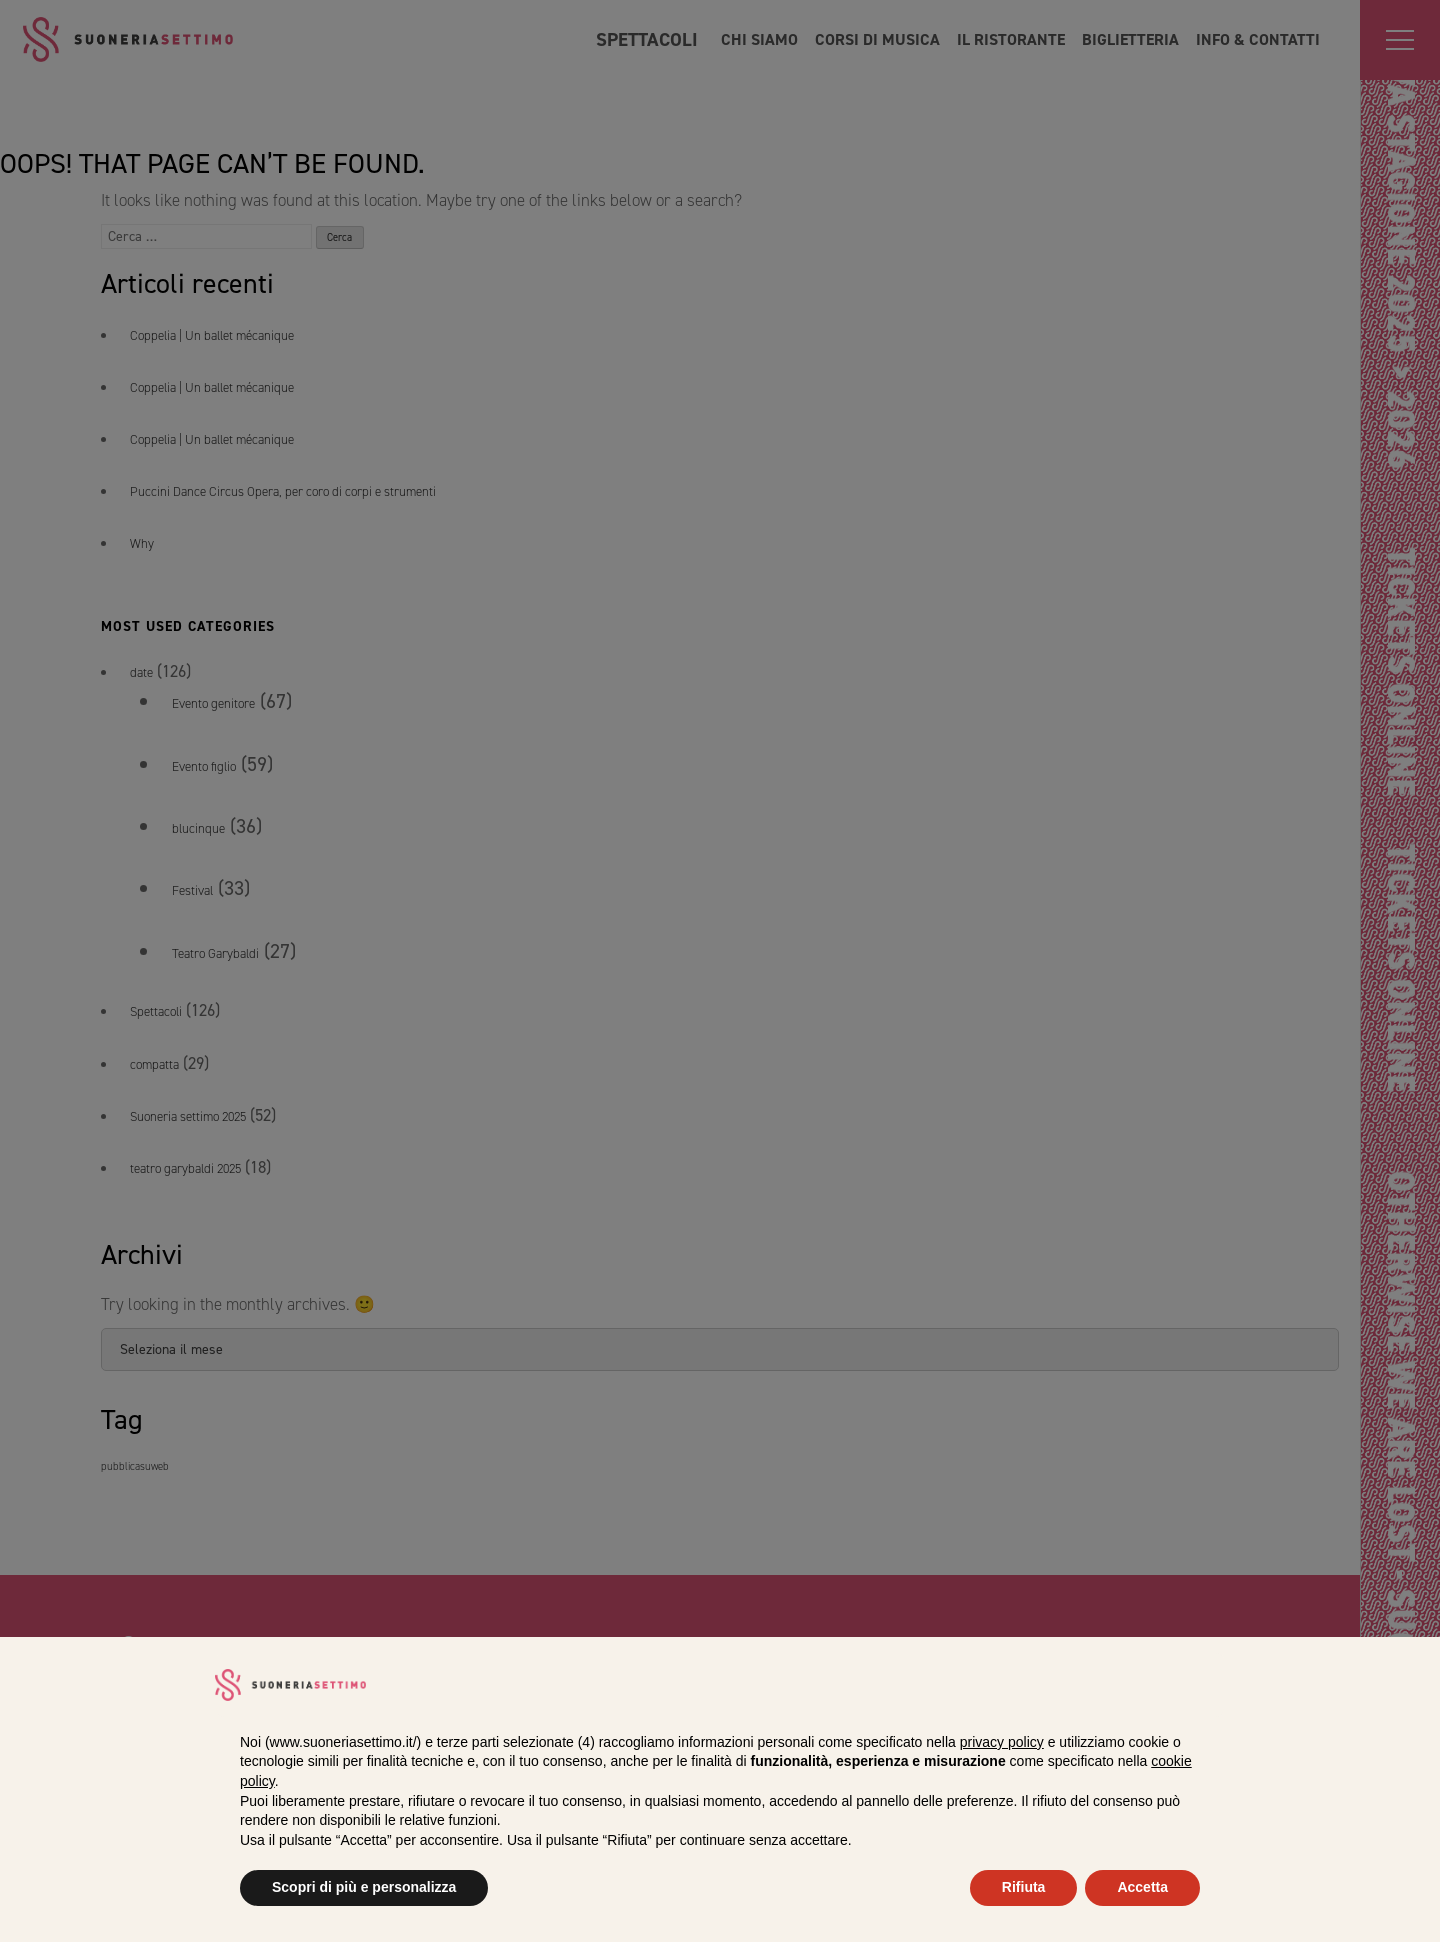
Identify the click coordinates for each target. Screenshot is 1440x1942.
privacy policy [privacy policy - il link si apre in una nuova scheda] (1002, 1742)
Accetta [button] (1142, 1887)
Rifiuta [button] (1024, 1887)
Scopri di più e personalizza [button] (364, 1887)
